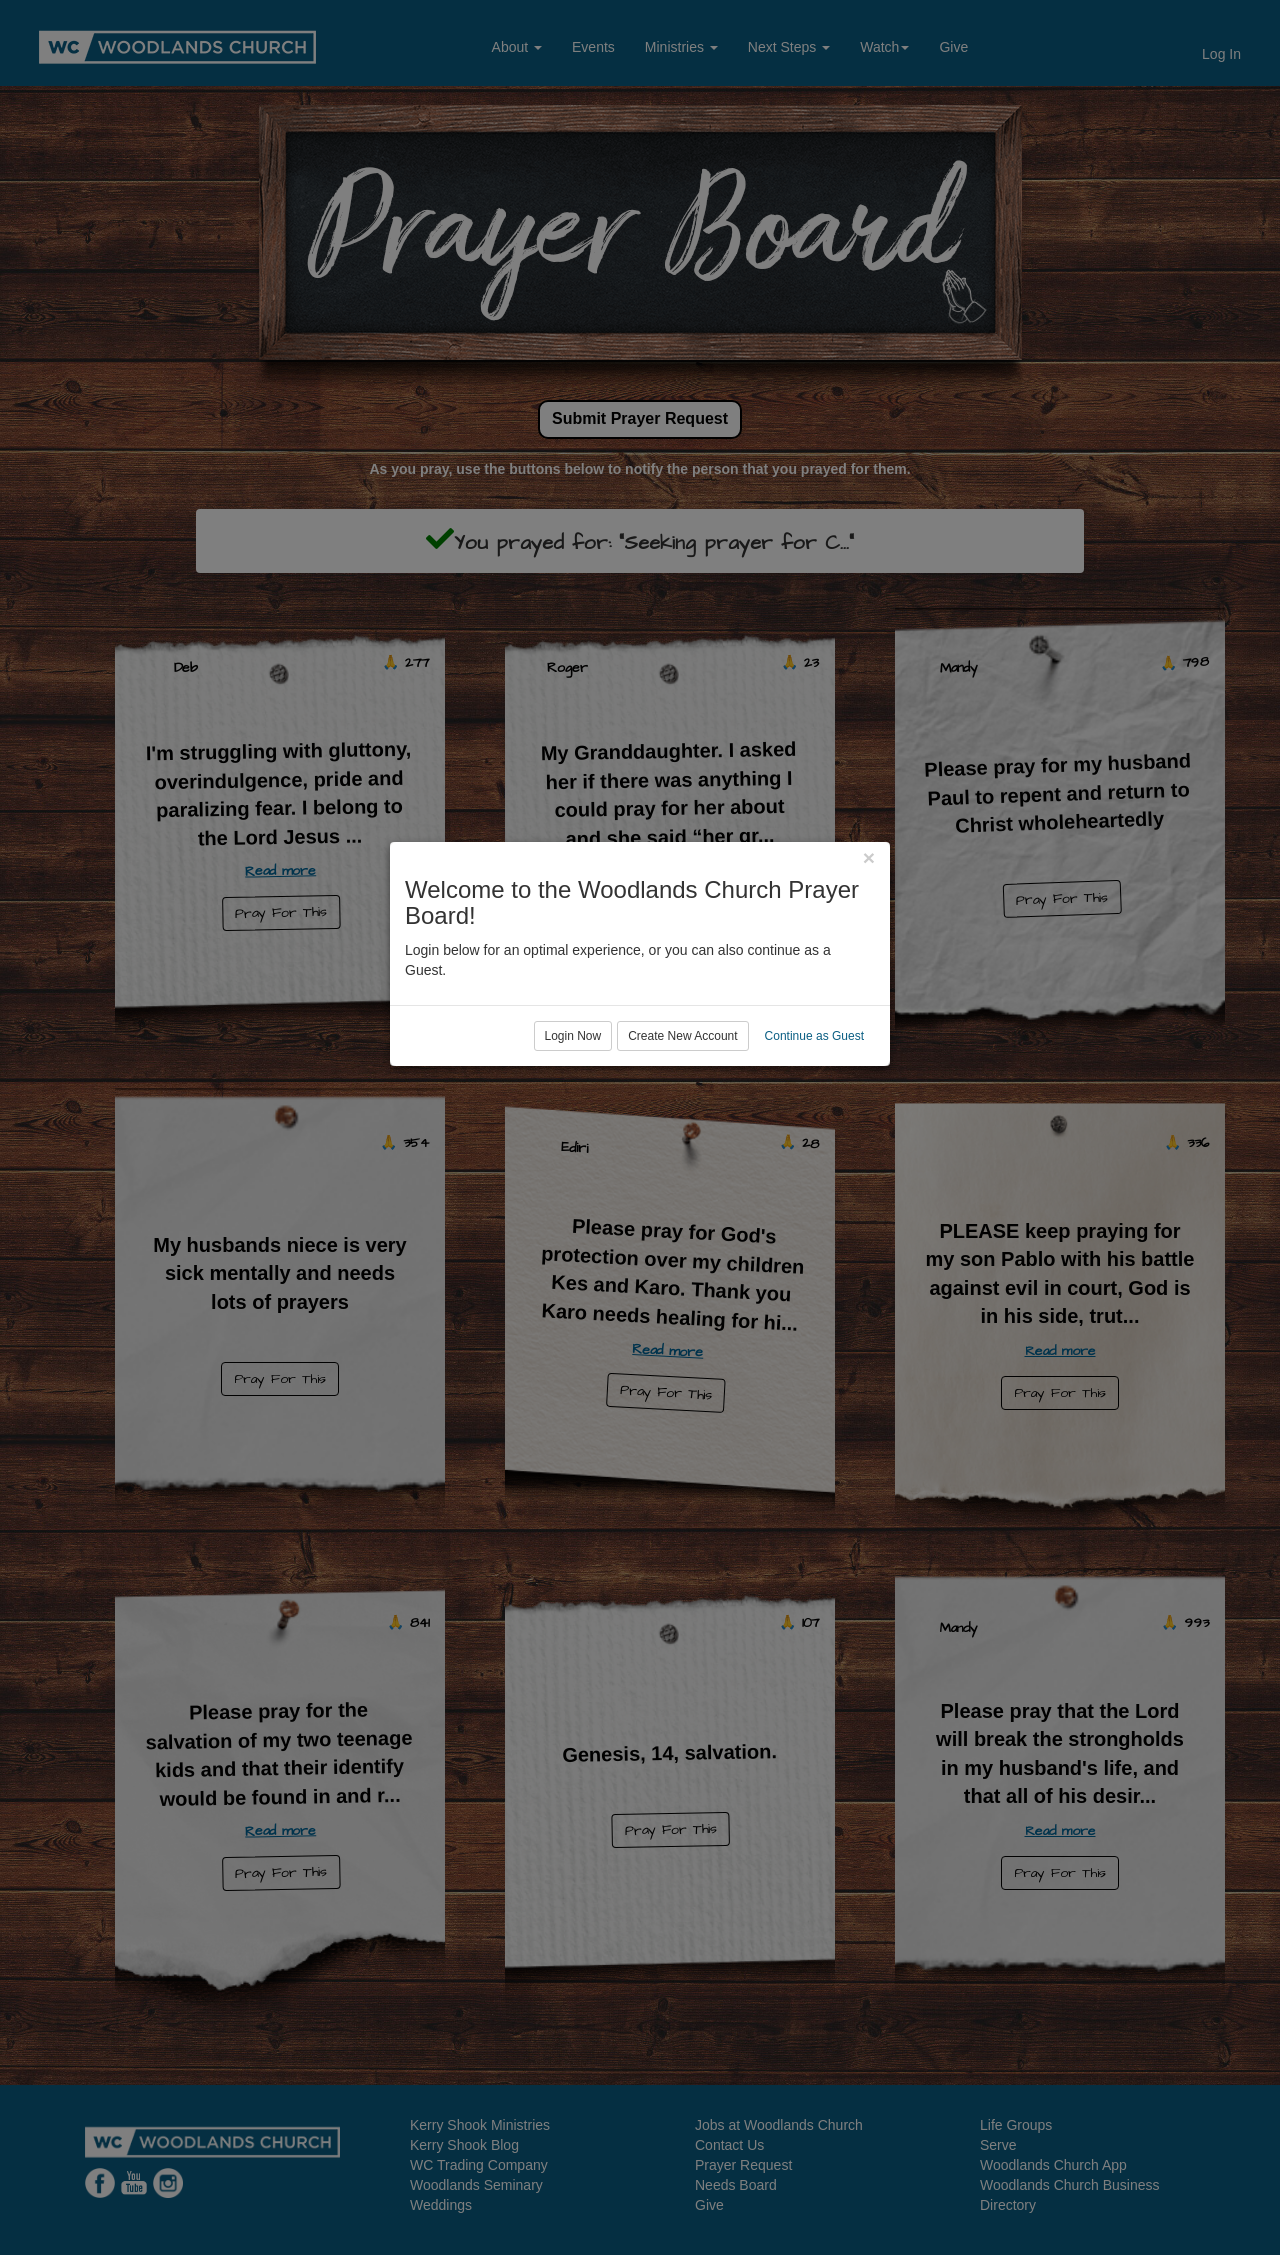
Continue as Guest (814, 1209)
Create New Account (682, 1209)
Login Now (573, 1209)
